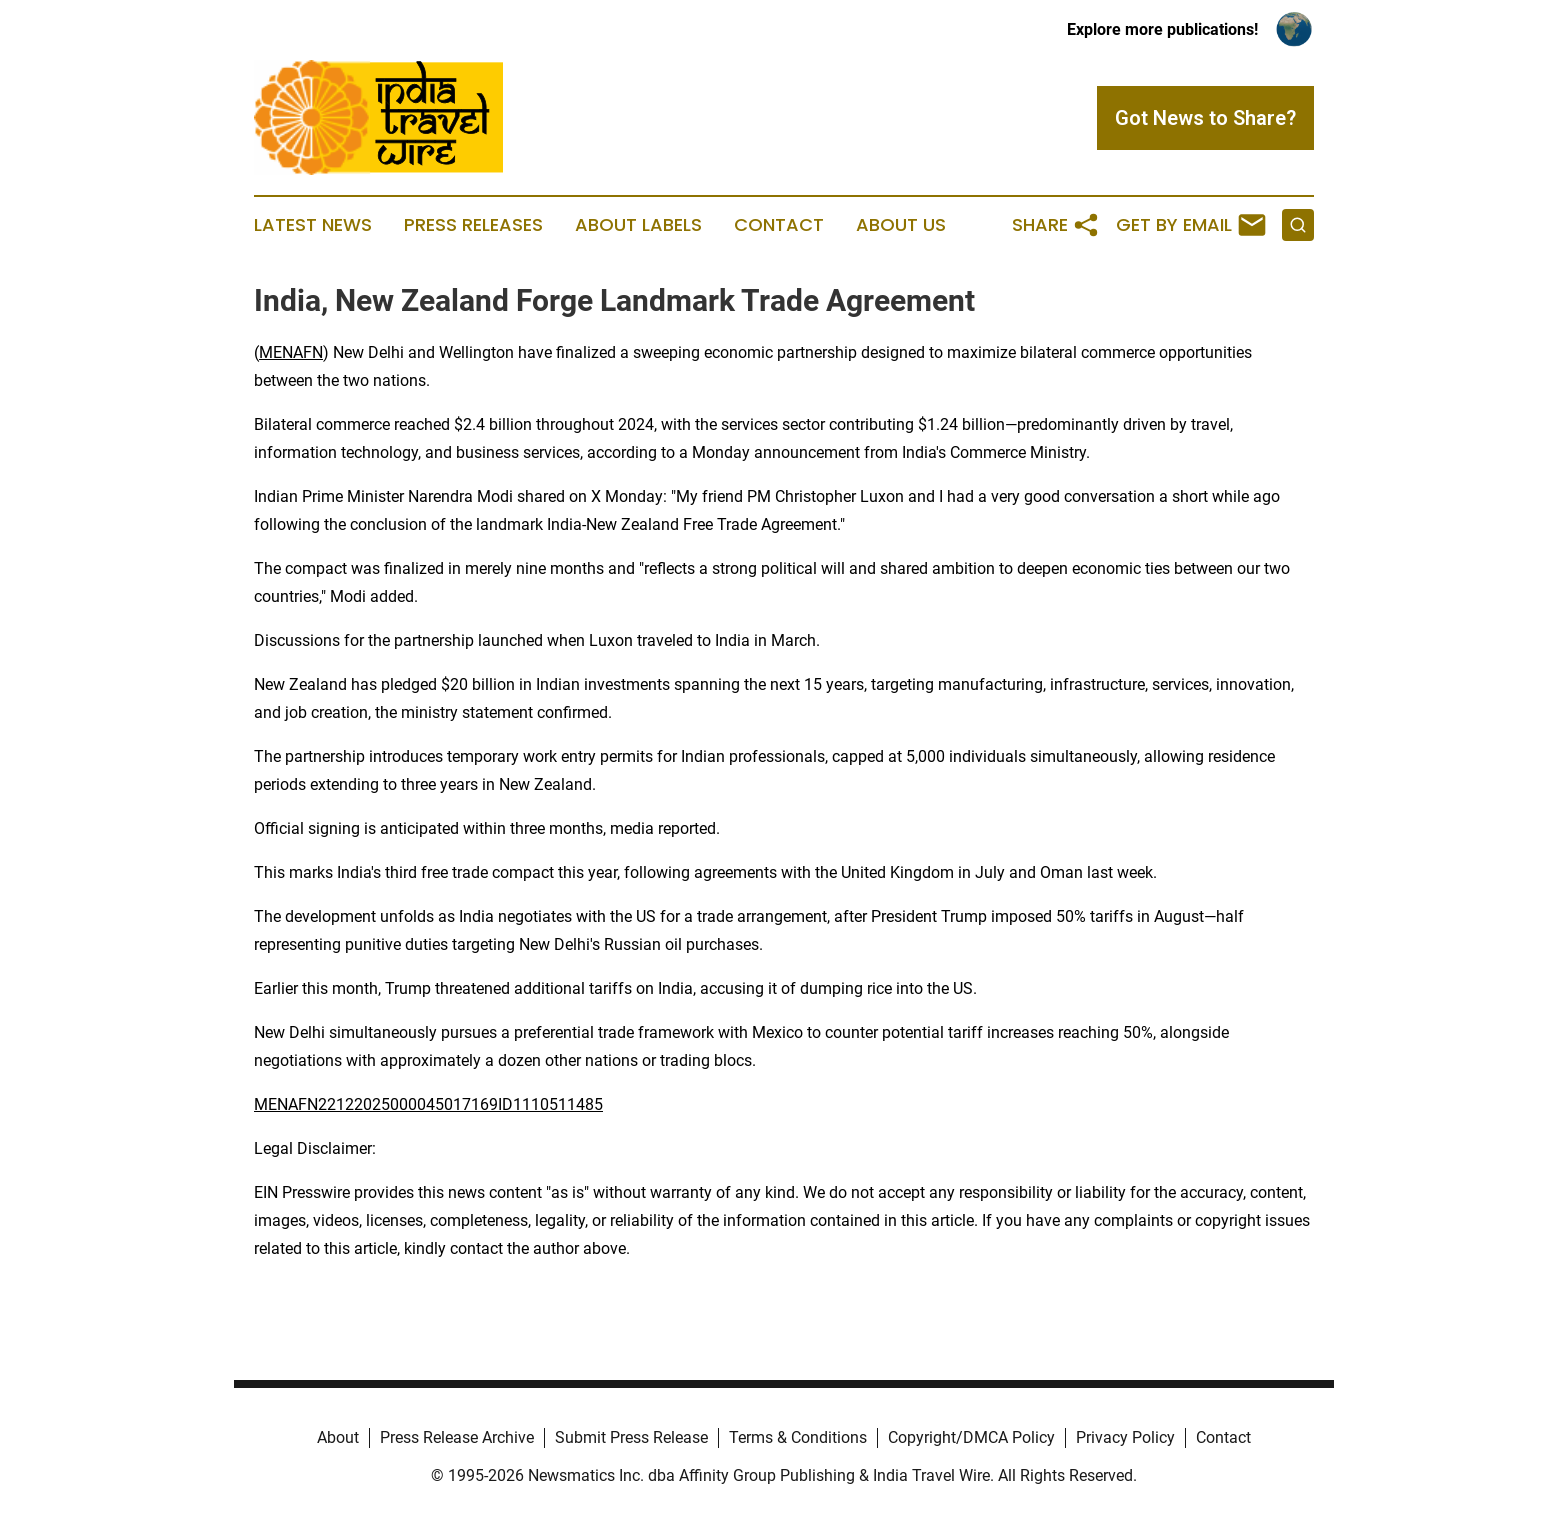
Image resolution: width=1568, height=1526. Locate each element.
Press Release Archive (457, 1437)
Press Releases (473, 225)
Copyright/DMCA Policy (971, 1437)
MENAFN (291, 352)
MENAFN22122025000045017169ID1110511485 (428, 1104)
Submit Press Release (631, 1437)
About (338, 1437)
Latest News (313, 225)
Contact (779, 225)
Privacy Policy (1125, 1437)
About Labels (638, 225)
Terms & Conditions (798, 1437)
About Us (901, 225)
